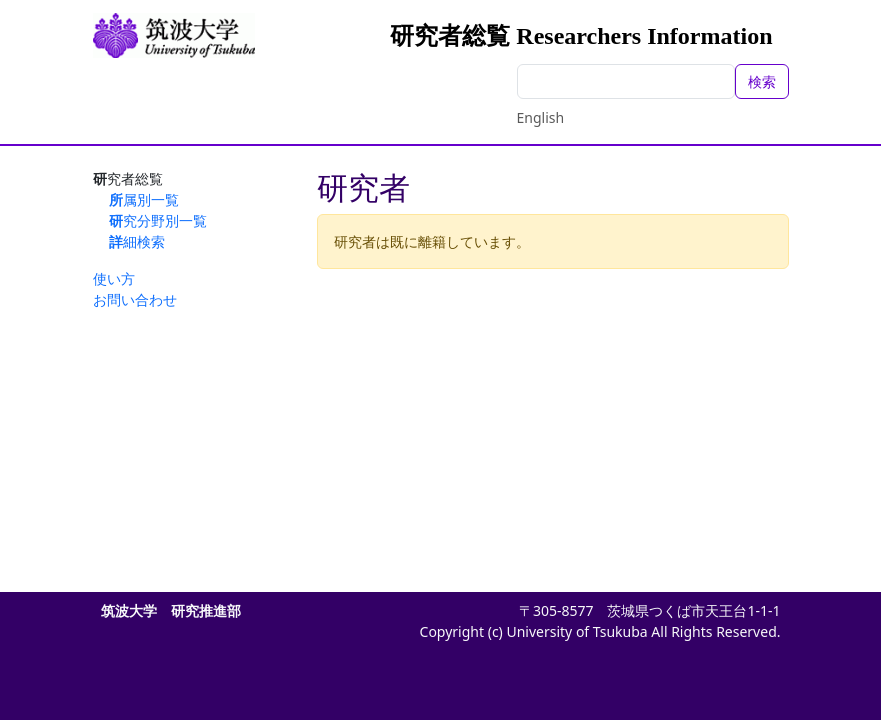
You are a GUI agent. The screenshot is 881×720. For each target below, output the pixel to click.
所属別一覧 (144, 199)
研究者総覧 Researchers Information (581, 36)
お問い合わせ (135, 299)
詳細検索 (137, 241)
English (541, 117)
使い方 (114, 278)
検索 (762, 81)
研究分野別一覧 (158, 220)
